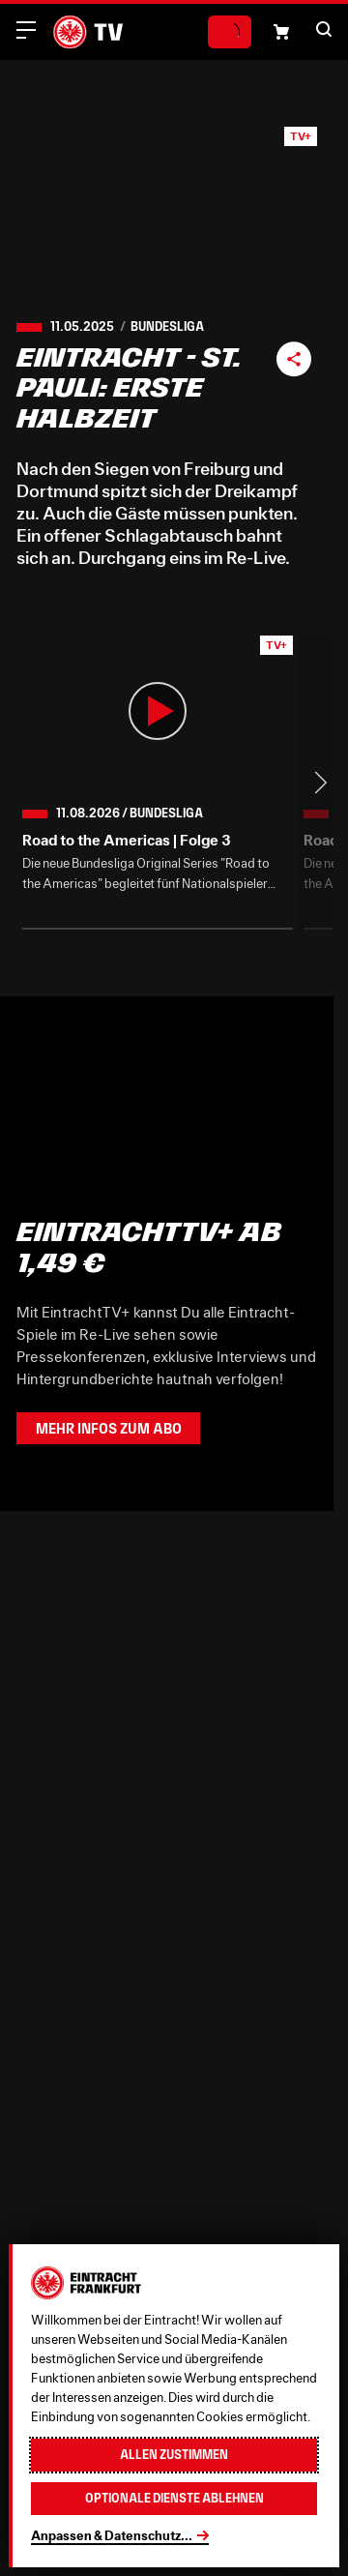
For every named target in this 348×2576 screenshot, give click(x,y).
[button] (324, 29)
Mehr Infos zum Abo (109, 1428)
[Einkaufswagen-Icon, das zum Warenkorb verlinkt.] (281, 32)
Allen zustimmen (174, 2454)
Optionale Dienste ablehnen (174, 2498)
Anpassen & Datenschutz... (111, 2535)
